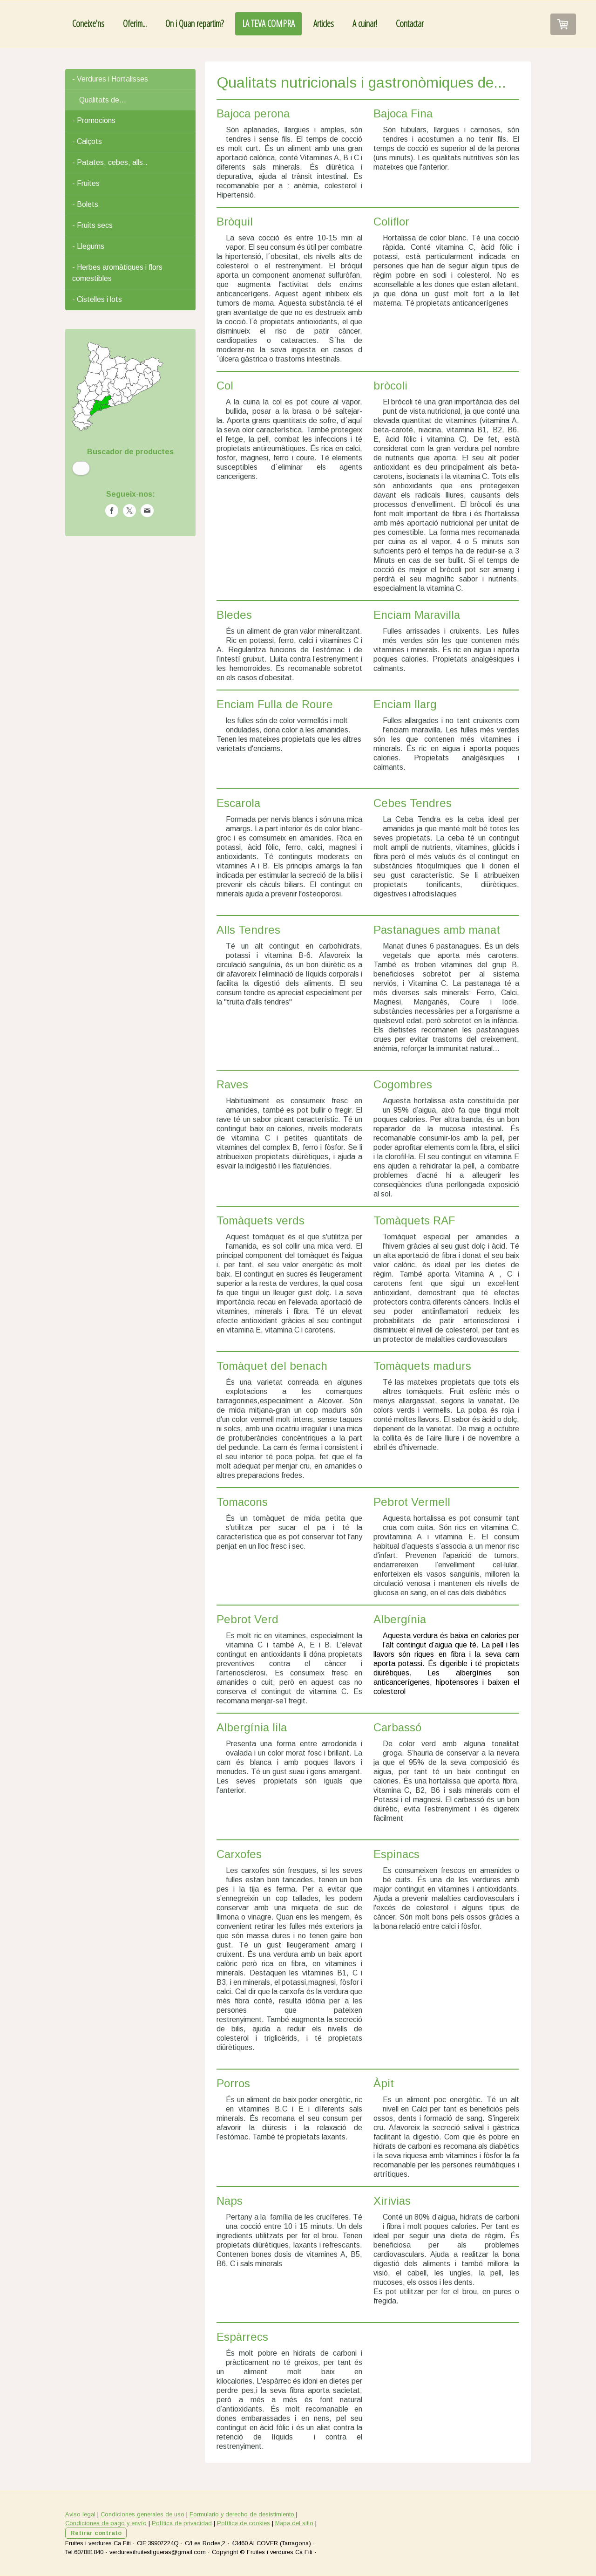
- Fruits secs (92, 225)
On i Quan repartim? (194, 23)
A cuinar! (364, 23)
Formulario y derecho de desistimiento (242, 2514)
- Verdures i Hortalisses (110, 79)
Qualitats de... (102, 100)
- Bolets (85, 204)
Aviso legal (80, 2514)
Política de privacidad (182, 2523)
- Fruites (86, 183)
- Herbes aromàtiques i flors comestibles (117, 272)
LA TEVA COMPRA (268, 23)
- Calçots (87, 141)
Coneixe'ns (88, 23)
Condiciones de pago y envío (106, 2523)
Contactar (410, 23)
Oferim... (135, 23)
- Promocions (93, 120)
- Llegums (88, 246)
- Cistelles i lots (97, 299)
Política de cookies (243, 2523)
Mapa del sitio (294, 2523)
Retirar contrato (96, 2532)
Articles (323, 23)
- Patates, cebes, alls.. (110, 162)
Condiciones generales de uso (142, 2514)
